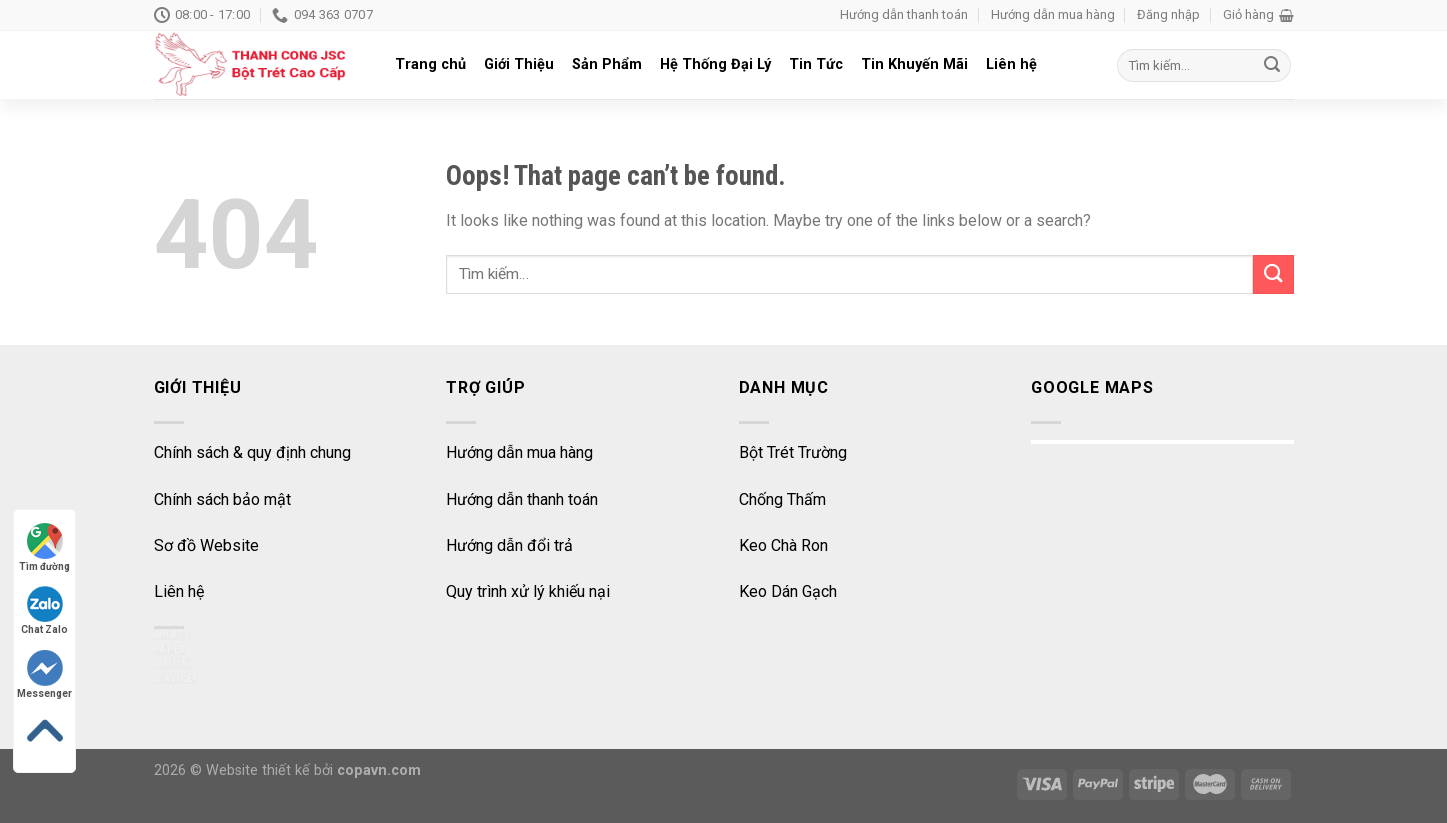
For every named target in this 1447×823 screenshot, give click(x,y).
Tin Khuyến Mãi (914, 64)
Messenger (44, 674)
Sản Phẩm (607, 64)
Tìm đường (44, 547)
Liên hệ (1011, 64)
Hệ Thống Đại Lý (715, 64)
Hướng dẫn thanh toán (904, 14)
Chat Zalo (44, 610)
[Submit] (1273, 274)
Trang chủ (430, 64)
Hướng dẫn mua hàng (1053, 14)
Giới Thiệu (519, 64)
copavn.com (379, 770)
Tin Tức (816, 64)
